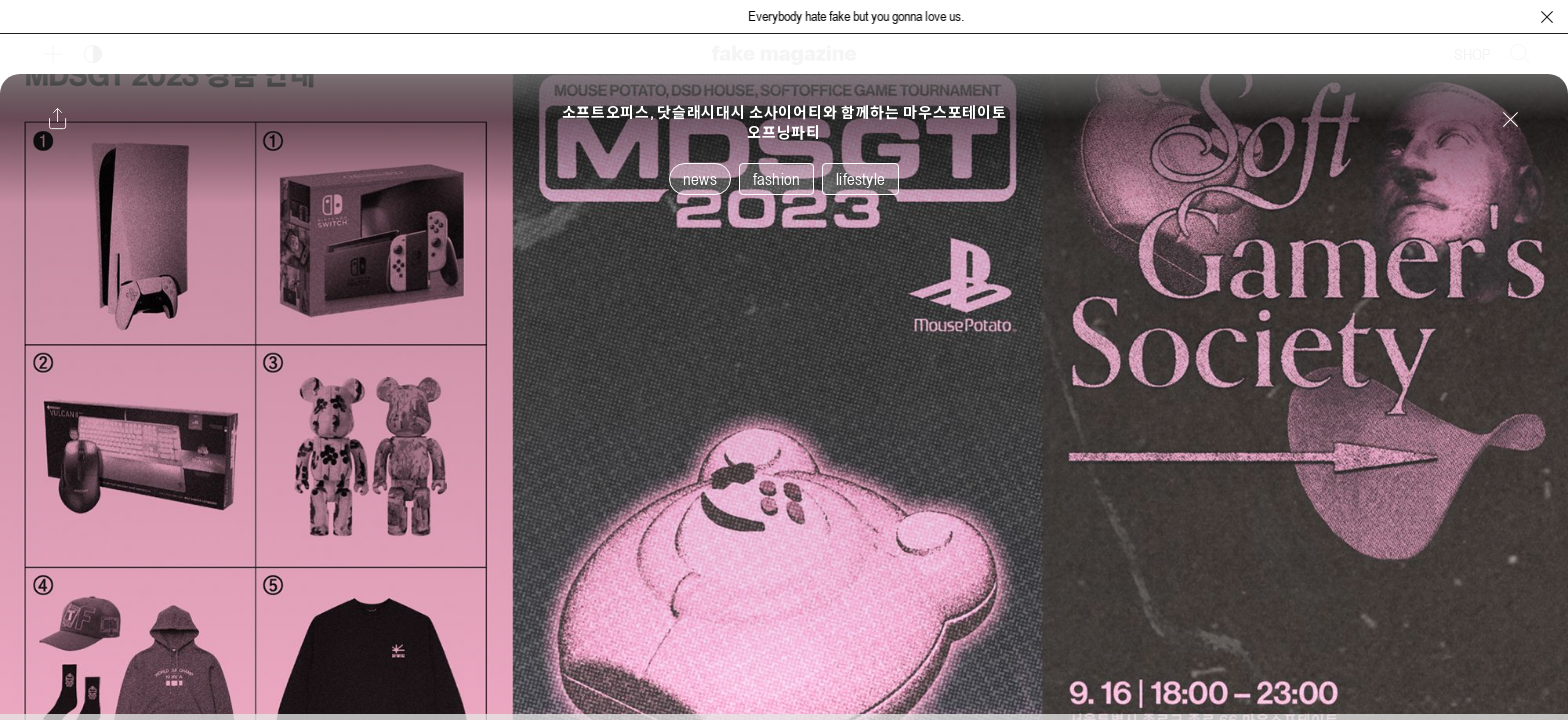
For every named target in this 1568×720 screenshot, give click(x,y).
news (700, 179)
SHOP (1472, 54)
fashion (776, 179)
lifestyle (860, 179)
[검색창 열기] (1520, 54)
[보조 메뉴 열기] (53, 54)
